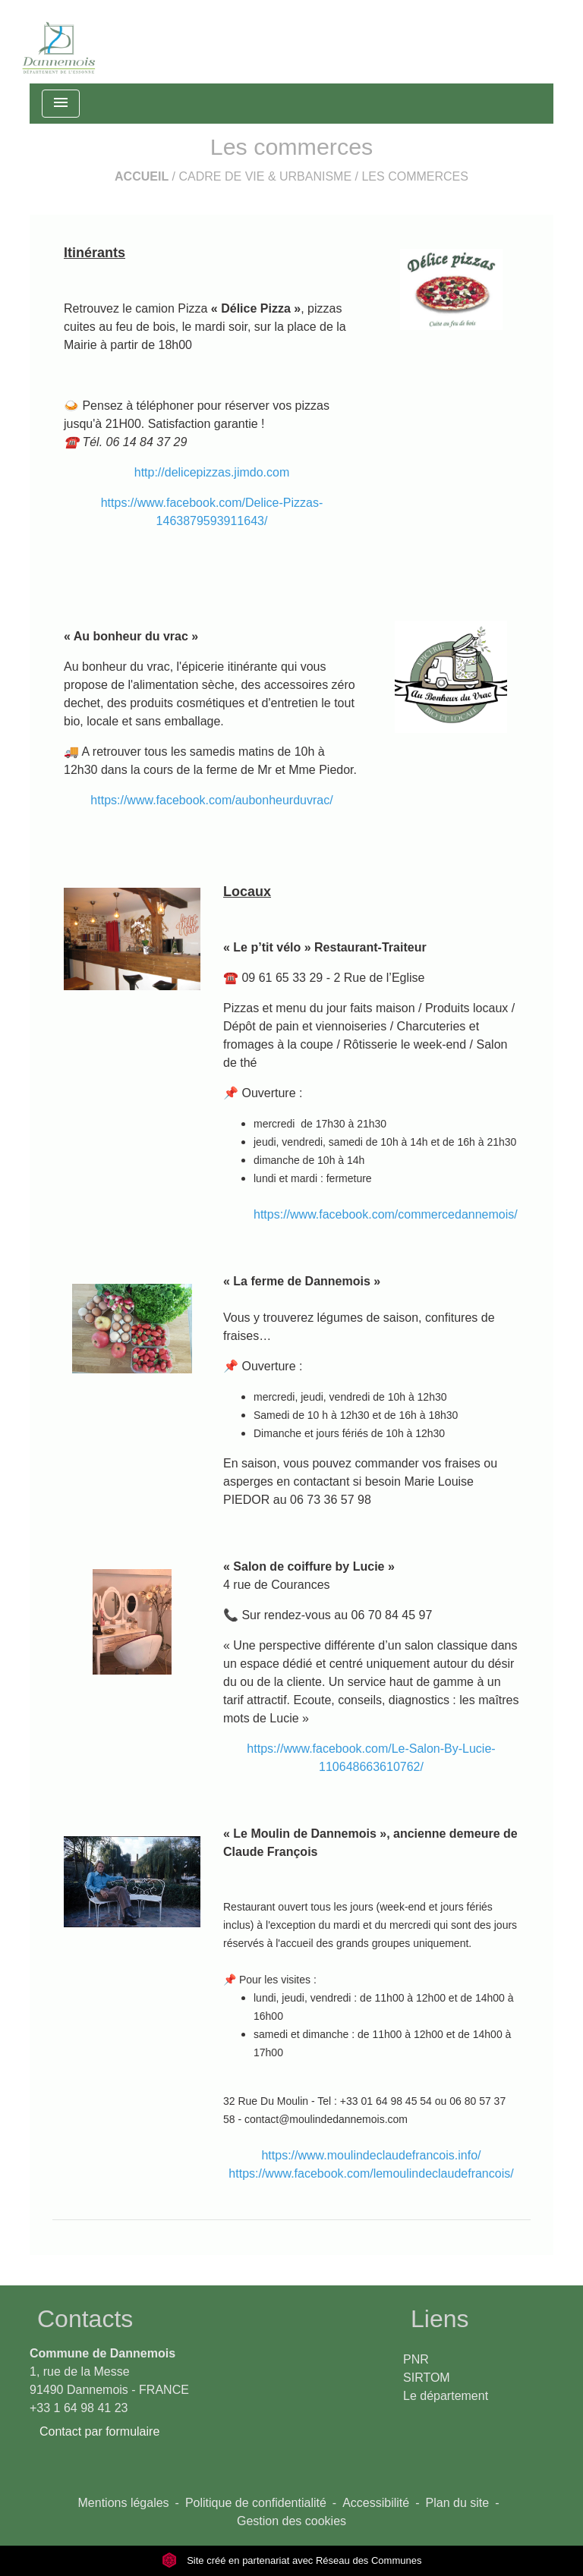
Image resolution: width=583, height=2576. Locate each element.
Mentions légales (123, 2502)
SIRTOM (426, 2377)
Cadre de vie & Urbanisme (265, 176)
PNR (416, 2359)
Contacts (85, 2318)
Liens (440, 2318)
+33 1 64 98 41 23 (79, 2407)
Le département (445, 2395)
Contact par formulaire (99, 2431)
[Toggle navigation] (61, 104)
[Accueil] (59, 41)
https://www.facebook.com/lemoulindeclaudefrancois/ (370, 2173)
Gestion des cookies (291, 2521)
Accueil (142, 176)
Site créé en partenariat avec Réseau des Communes (292, 2560)
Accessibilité (375, 2502)
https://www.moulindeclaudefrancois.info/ (371, 2155)
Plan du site (458, 2502)
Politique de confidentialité (255, 2502)
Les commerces (414, 176)
